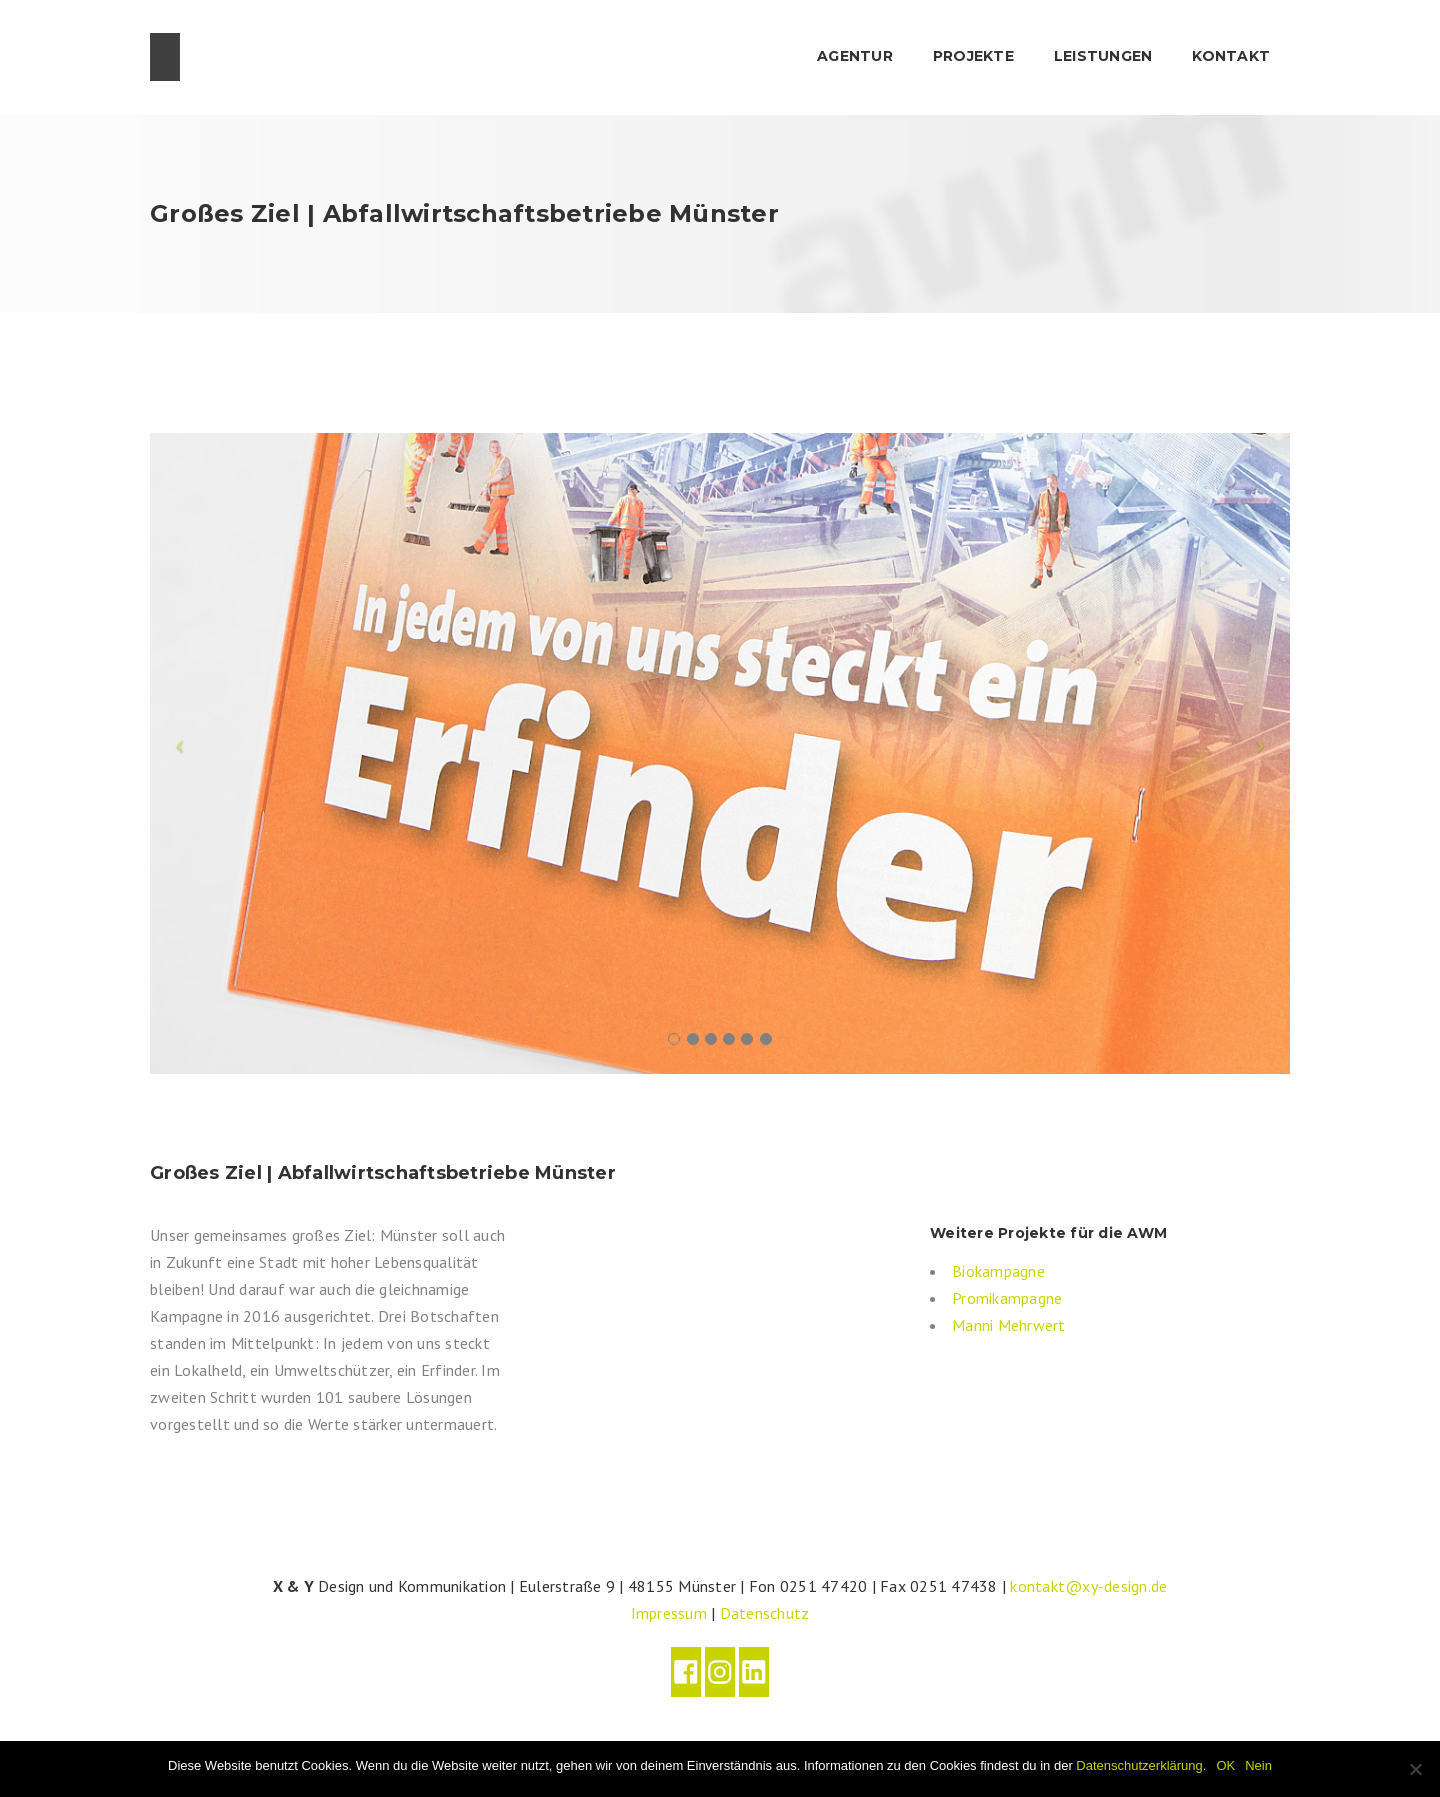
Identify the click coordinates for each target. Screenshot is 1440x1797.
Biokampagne (998, 1271)
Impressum (669, 1613)
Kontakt (1231, 56)
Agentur (855, 56)
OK (1225, 1765)
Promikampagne (1007, 1298)
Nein (1258, 1765)
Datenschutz (765, 1613)
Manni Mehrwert (1009, 1325)
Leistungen (1103, 56)
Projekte (973, 56)
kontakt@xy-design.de (1088, 1586)
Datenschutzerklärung (1139, 1765)
